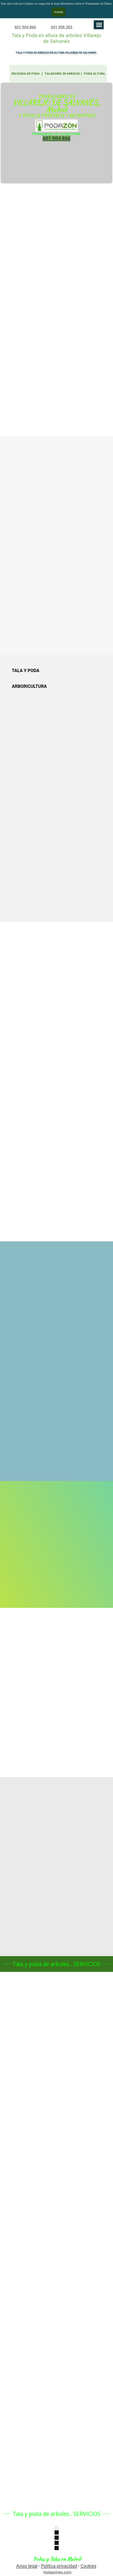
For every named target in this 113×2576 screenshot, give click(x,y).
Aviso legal (27, 2566)
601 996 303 (61, 27)
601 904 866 (25, 27)
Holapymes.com (57, 2572)
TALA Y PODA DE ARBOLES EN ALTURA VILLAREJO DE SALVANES (56, 52)
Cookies (88, 2566)
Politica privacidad (59, 2566)
